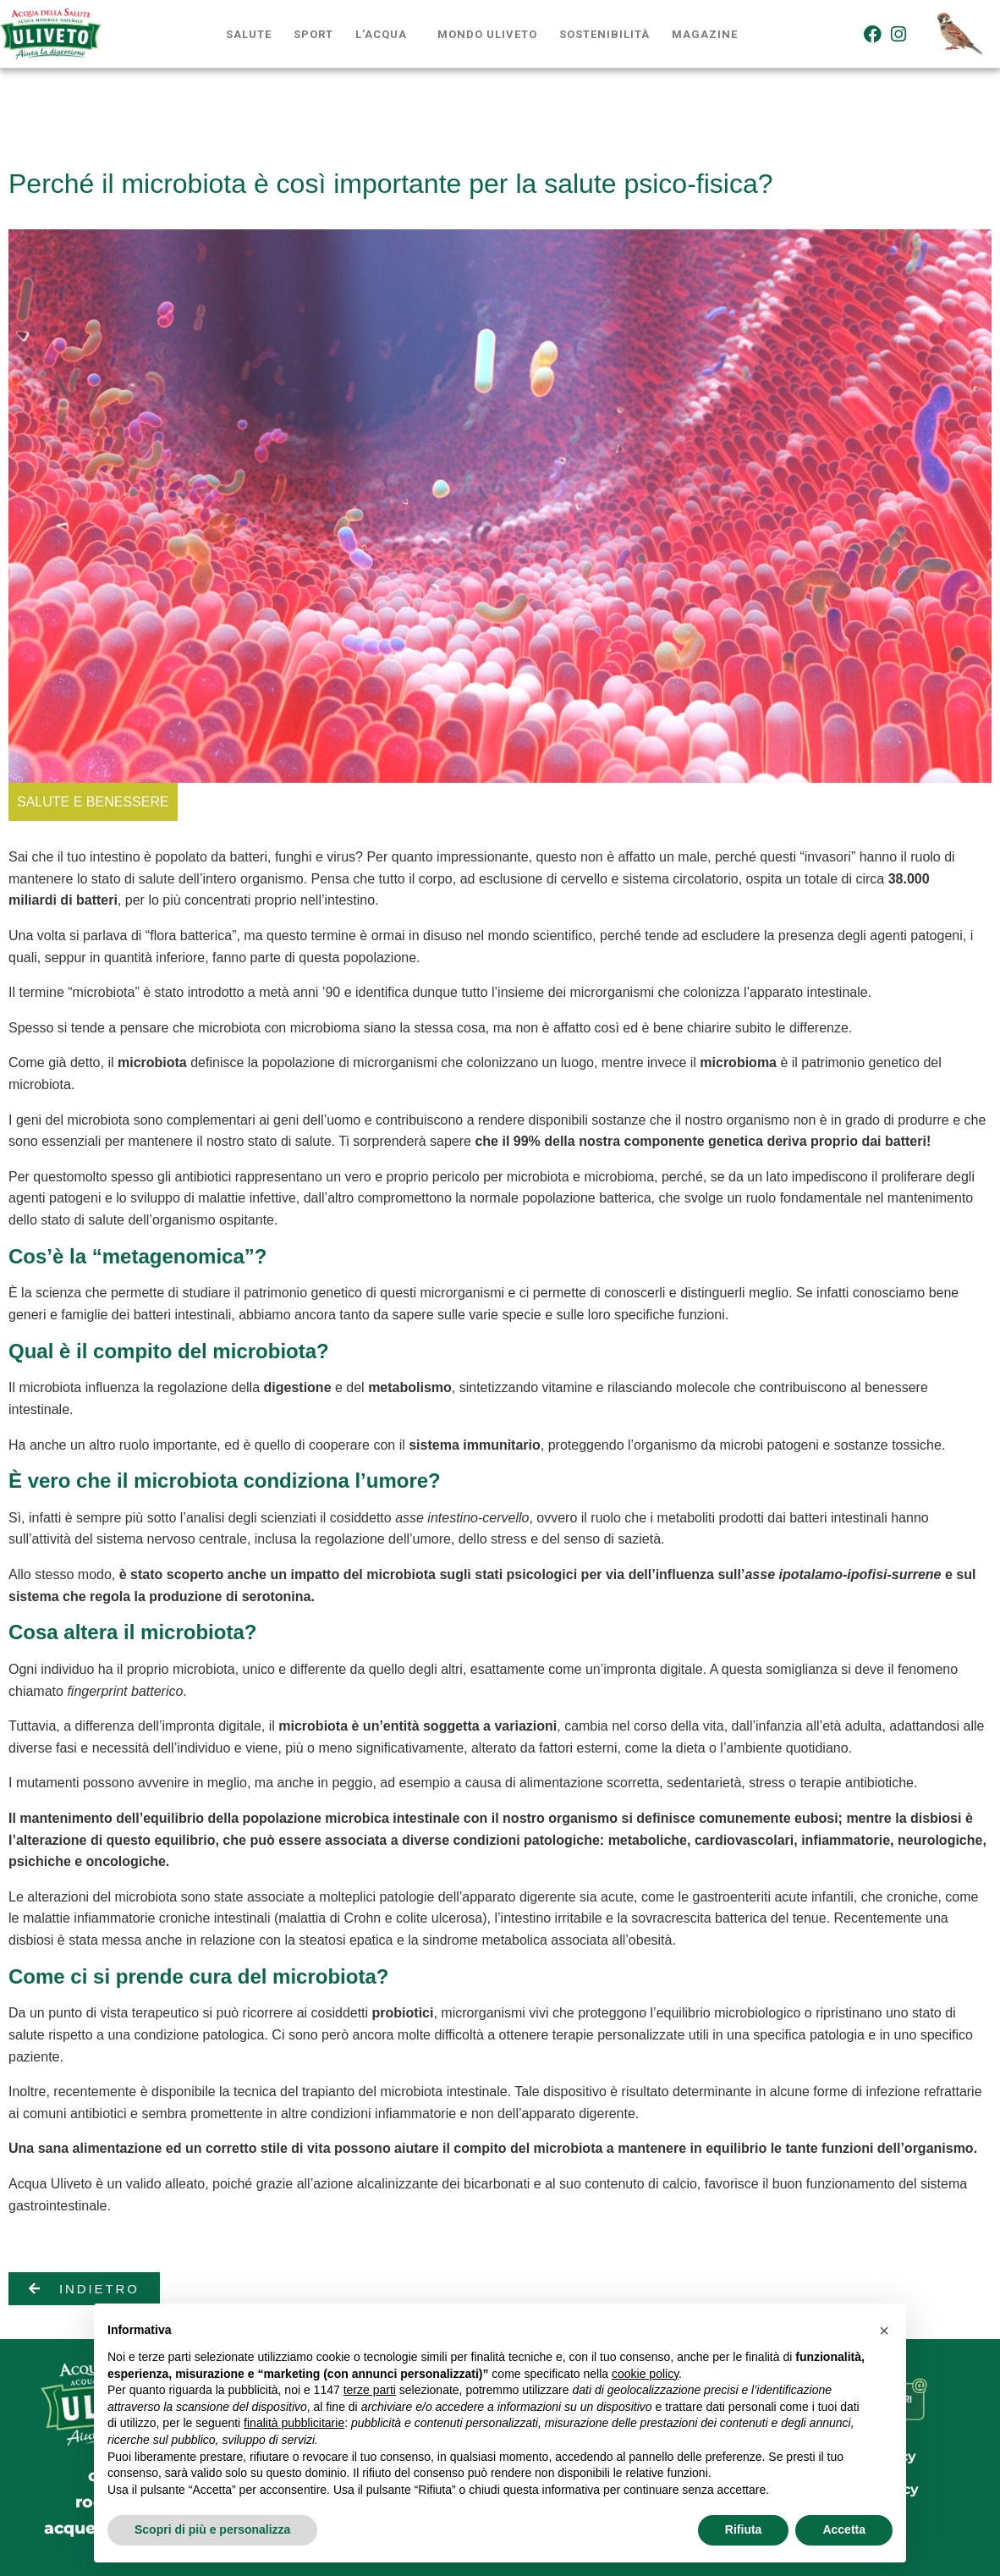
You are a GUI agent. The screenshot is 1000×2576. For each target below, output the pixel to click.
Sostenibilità (604, 34)
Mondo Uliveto (487, 34)
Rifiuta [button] (743, 2529)
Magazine (705, 34)
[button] (884, 2330)
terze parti (369, 2390)
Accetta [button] (843, 2529)
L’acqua (381, 34)
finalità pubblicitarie (294, 2423)
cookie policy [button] (645, 2374)
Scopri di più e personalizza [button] (212, 2529)
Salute (249, 34)
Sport (313, 34)
